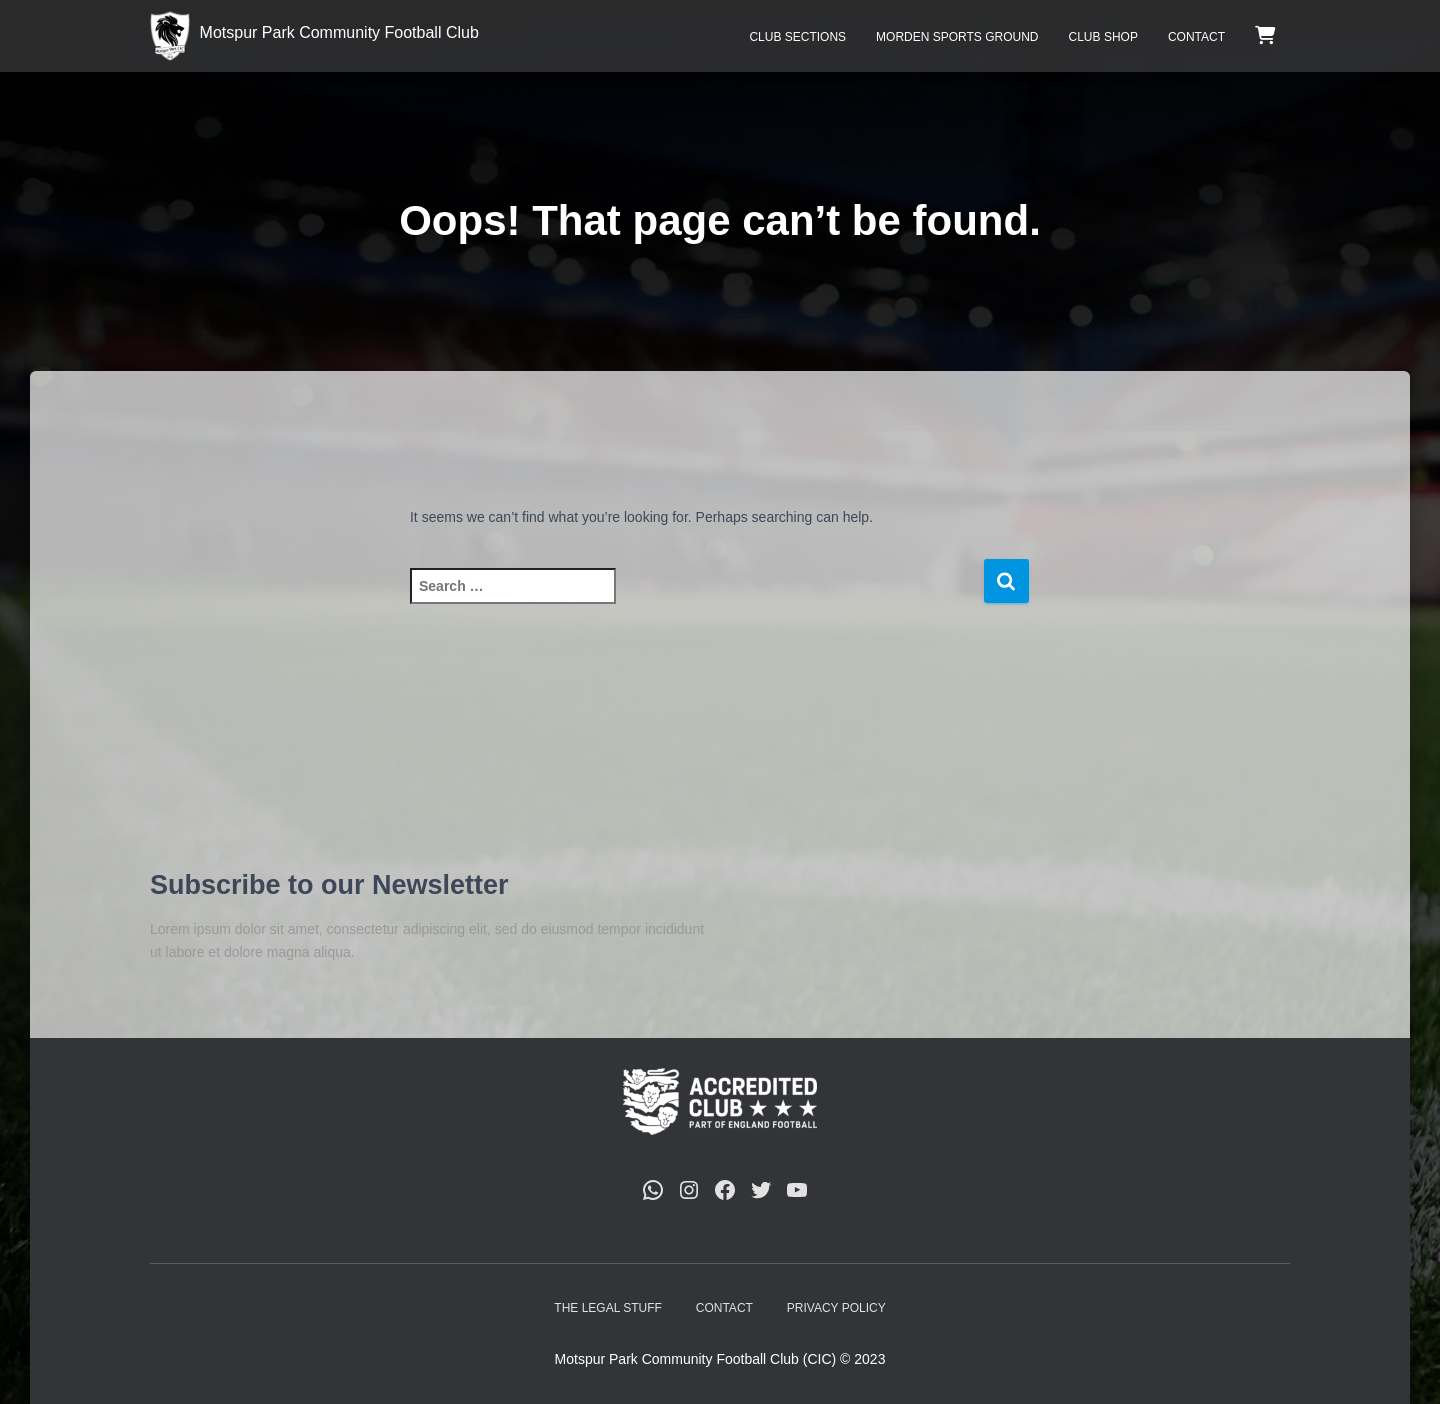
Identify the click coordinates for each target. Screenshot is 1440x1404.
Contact (1196, 37)
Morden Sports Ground (957, 37)
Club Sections (797, 37)
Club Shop (1103, 37)
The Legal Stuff (608, 1308)
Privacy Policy (836, 1308)
